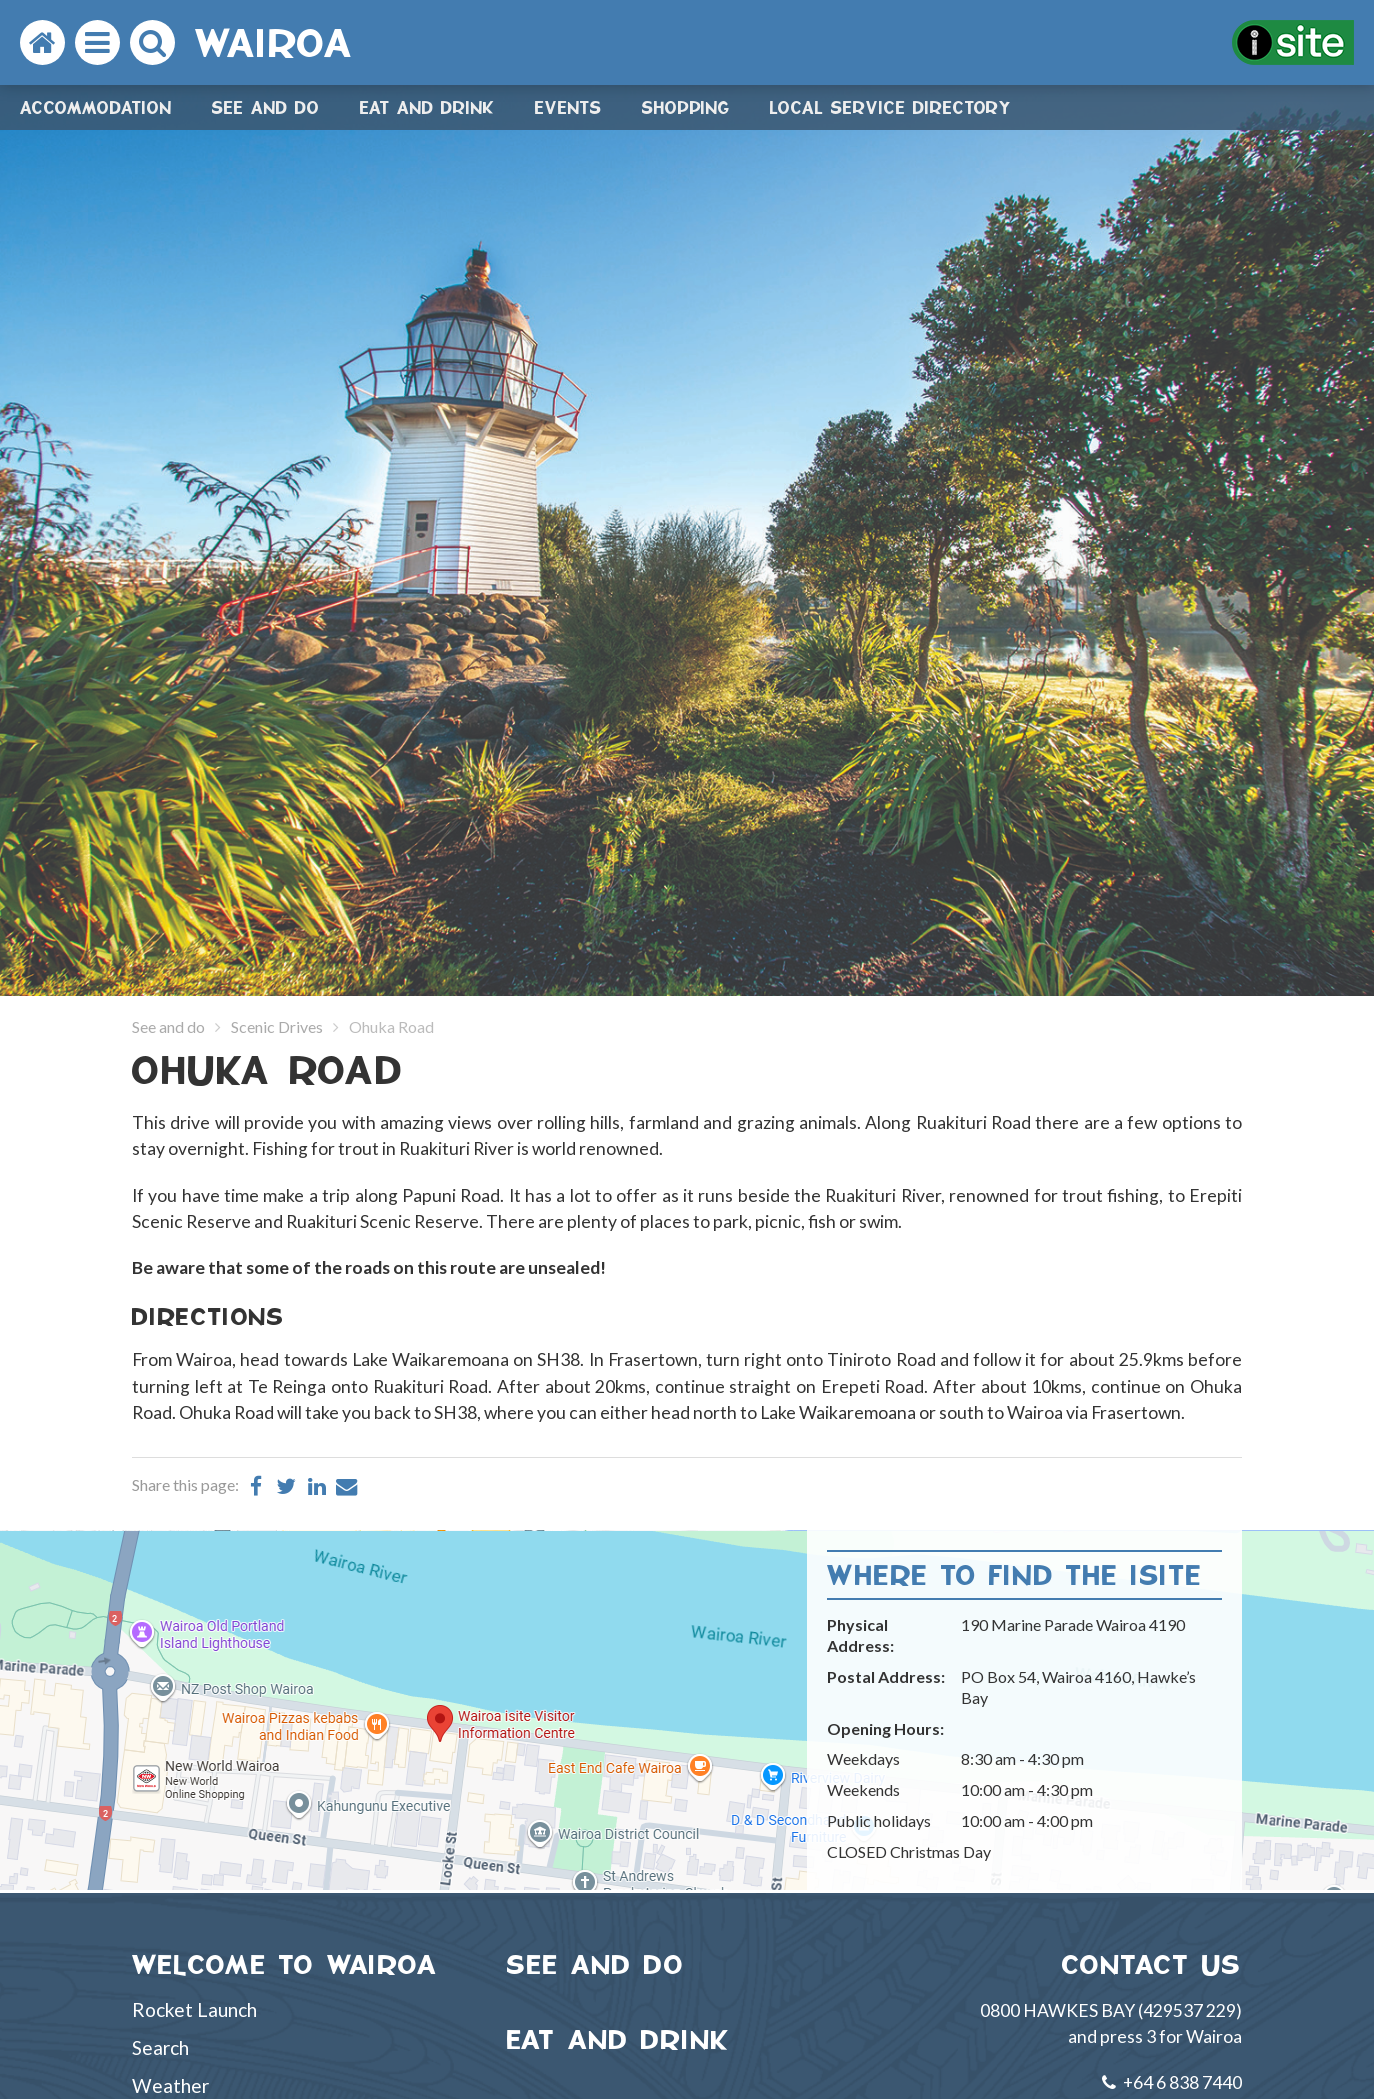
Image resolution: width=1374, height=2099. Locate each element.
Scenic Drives (277, 1026)
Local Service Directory (891, 107)
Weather (170, 2085)
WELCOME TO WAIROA (285, 1964)
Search (160, 2047)
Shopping (686, 107)
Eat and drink (427, 107)
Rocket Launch (194, 2009)
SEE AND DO (596, 1964)
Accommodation (96, 107)
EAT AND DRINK (619, 2039)
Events (568, 107)
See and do (266, 107)
